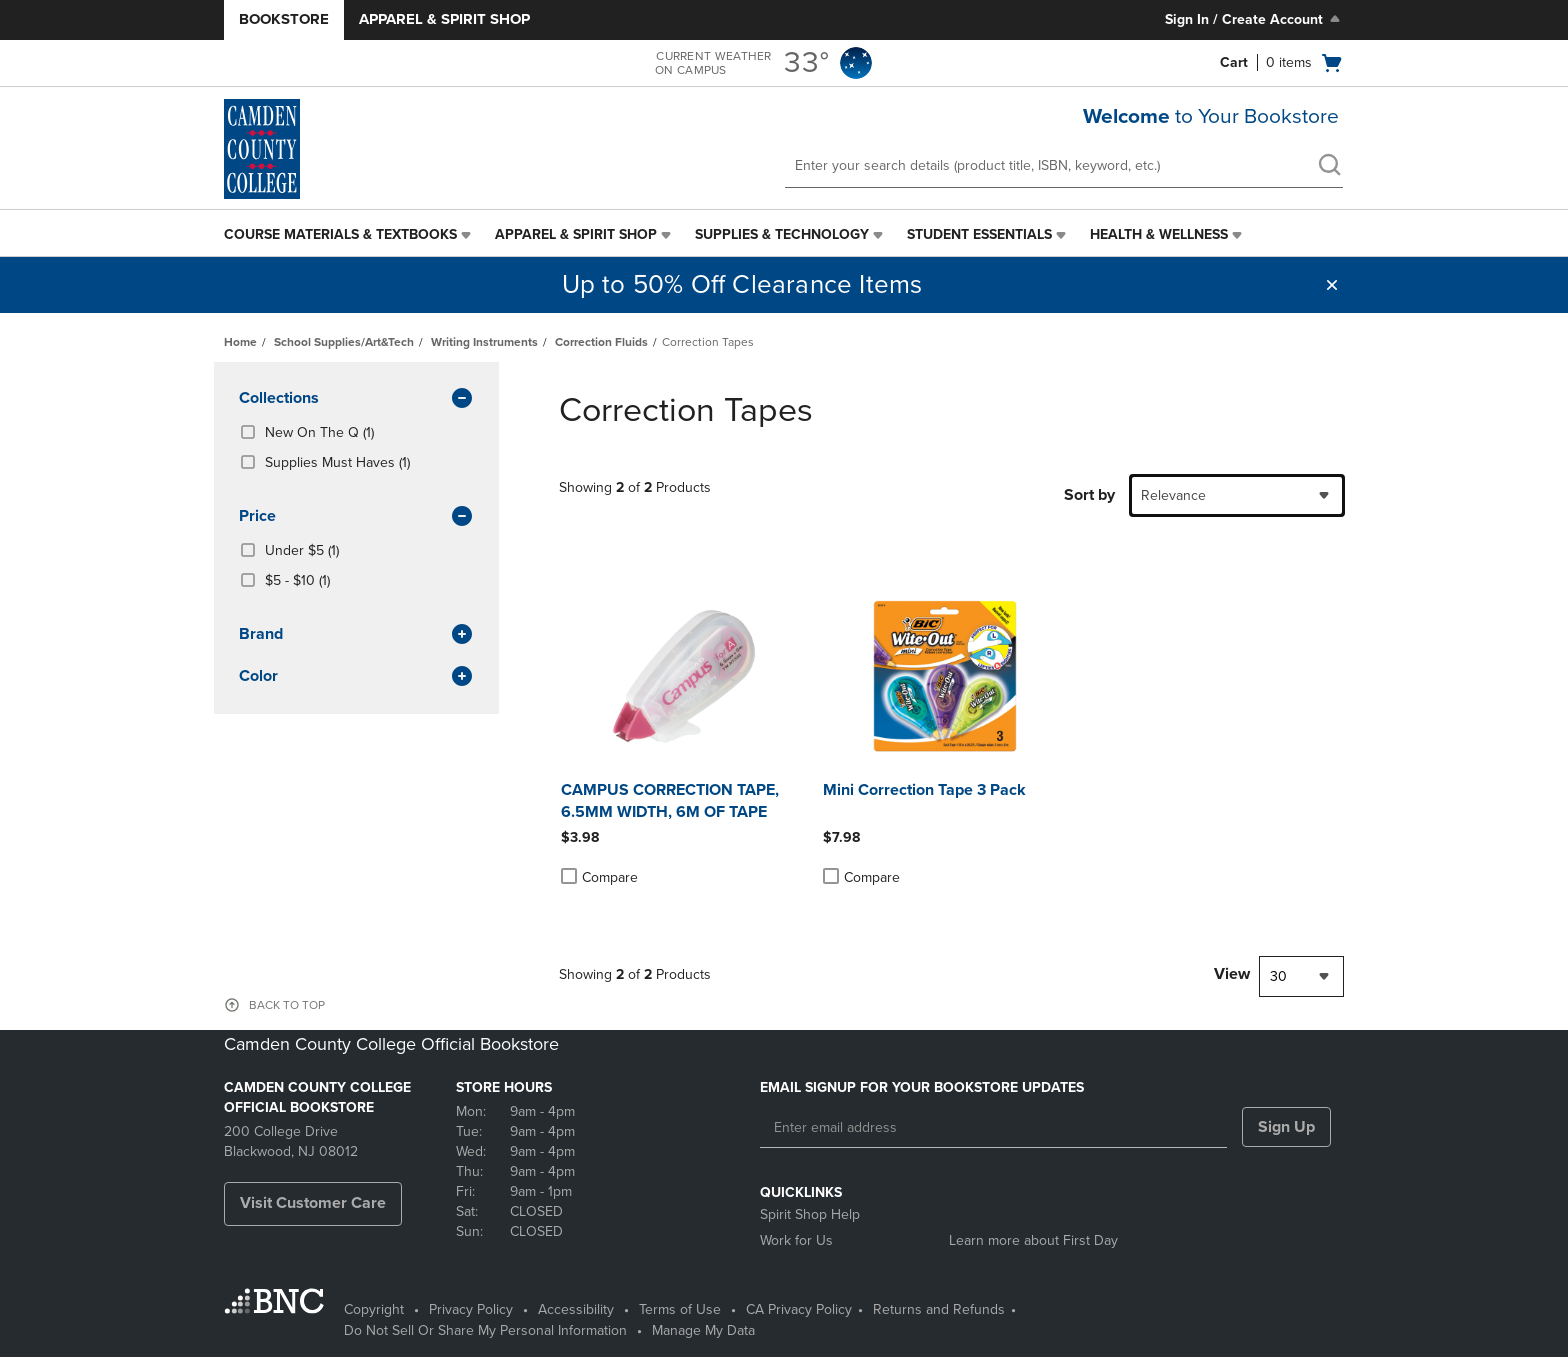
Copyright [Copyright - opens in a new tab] (374, 1309)
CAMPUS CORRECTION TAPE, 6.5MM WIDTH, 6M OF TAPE (670, 801)
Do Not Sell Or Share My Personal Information (485, 1330)
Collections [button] (356, 399)
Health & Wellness (1159, 234)
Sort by (1089, 495)
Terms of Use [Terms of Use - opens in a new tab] (680, 1309)
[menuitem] (349, 235)
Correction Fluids (601, 342)
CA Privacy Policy (799, 1309)
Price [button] (356, 517)
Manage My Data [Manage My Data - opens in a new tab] (703, 1330)
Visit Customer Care (313, 1203)
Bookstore (284, 19)
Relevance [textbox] (1173, 495)
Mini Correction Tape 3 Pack (924, 790)
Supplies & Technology (782, 234)
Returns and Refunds (939, 1309)
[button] (1332, 285)
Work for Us (796, 1240)
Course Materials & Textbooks (340, 234)
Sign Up (1286, 1127)
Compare (599, 877)
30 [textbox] (1278, 976)
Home (240, 342)
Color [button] (356, 677)
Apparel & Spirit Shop (444, 19)
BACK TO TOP (287, 1005)
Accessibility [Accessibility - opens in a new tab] (576, 1309)
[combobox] (1237, 495)
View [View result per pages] (1232, 974)
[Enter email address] (993, 1128)
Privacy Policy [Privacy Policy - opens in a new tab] (471, 1309)
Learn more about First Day (1033, 1240)
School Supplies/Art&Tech (344, 342)
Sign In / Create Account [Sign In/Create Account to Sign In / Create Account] (1254, 19)
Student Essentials (979, 234)
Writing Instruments (484, 342)
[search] (1329, 167)
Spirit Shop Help (810, 1214)
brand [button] (356, 635)
